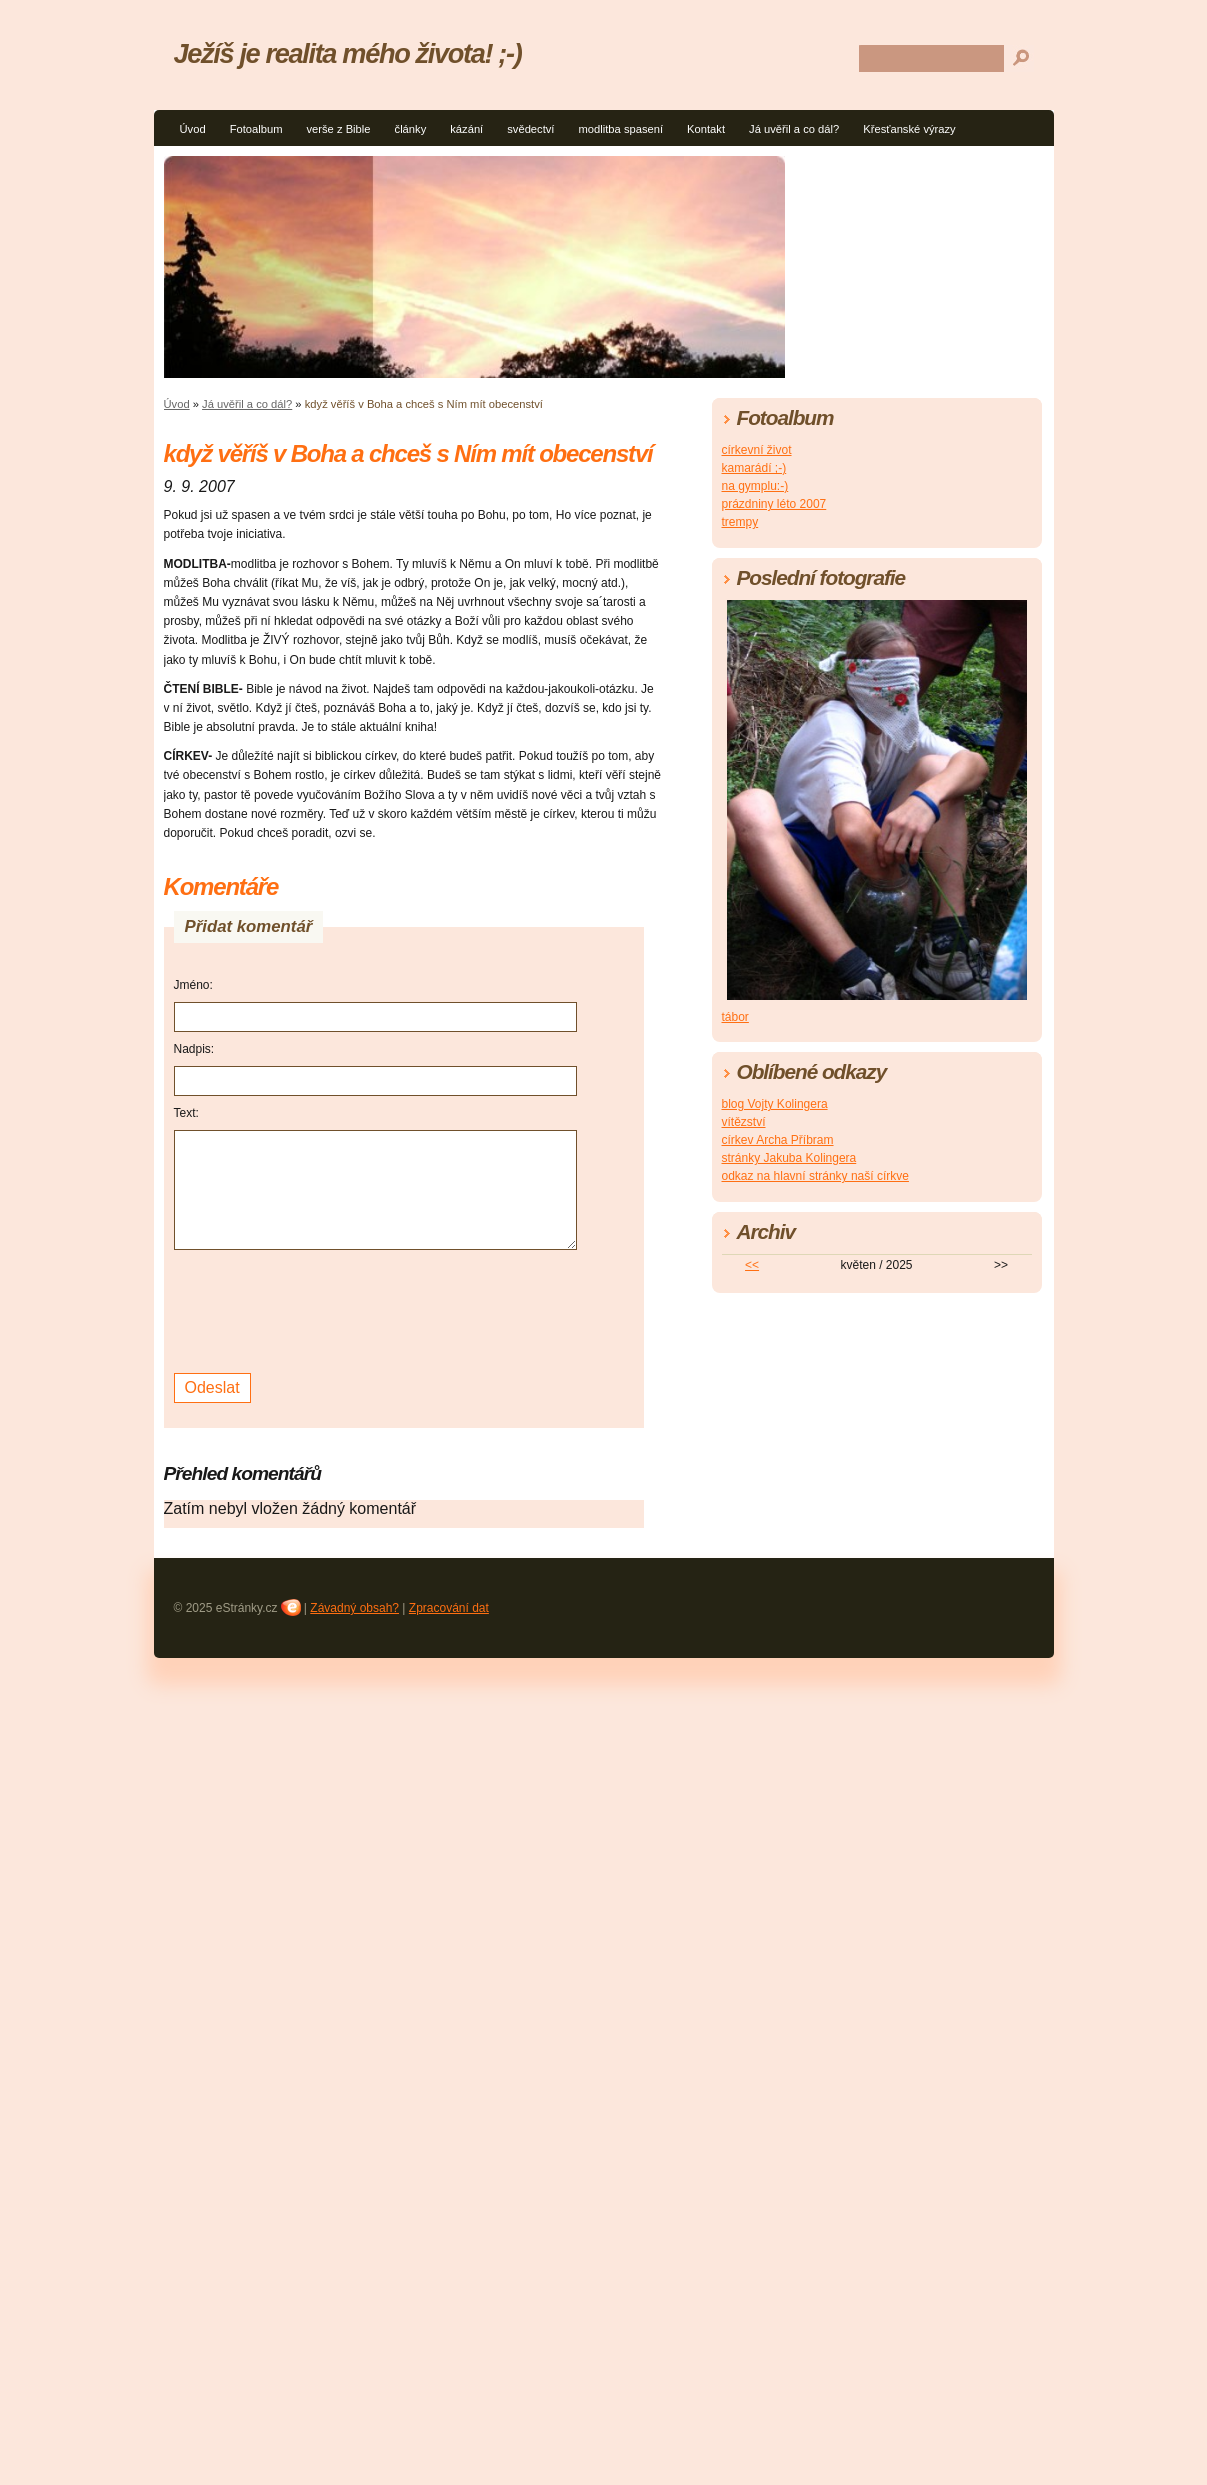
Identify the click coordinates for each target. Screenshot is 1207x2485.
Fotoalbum (256, 129)
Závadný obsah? (354, 1608)
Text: (186, 1113)
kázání (466, 129)
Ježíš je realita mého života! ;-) (348, 53)
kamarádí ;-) (754, 468)
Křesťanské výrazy (909, 129)
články (411, 129)
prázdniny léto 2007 (774, 504)
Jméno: (193, 985)
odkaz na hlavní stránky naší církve (815, 1176)
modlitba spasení (620, 129)
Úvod (193, 129)
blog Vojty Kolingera (775, 1104)
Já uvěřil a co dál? (794, 129)
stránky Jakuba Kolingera (789, 1158)
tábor (735, 1017)
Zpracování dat (449, 1608)
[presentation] (326, 1309)
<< (752, 1265)
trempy (740, 522)
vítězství (744, 1122)
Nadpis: (194, 1049)
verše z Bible (338, 129)
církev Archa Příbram (778, 1140)
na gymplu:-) (755, 486)
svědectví (530, 129)
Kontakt (706, 129)
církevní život (757, 450)
